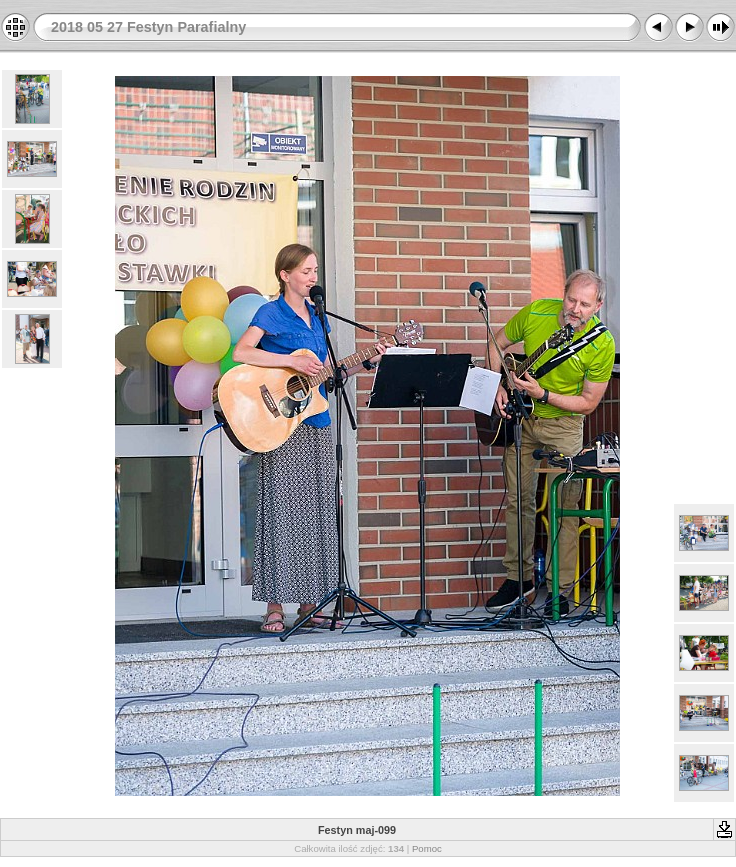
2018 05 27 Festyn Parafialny (148, 27)
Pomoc (427, 848)
